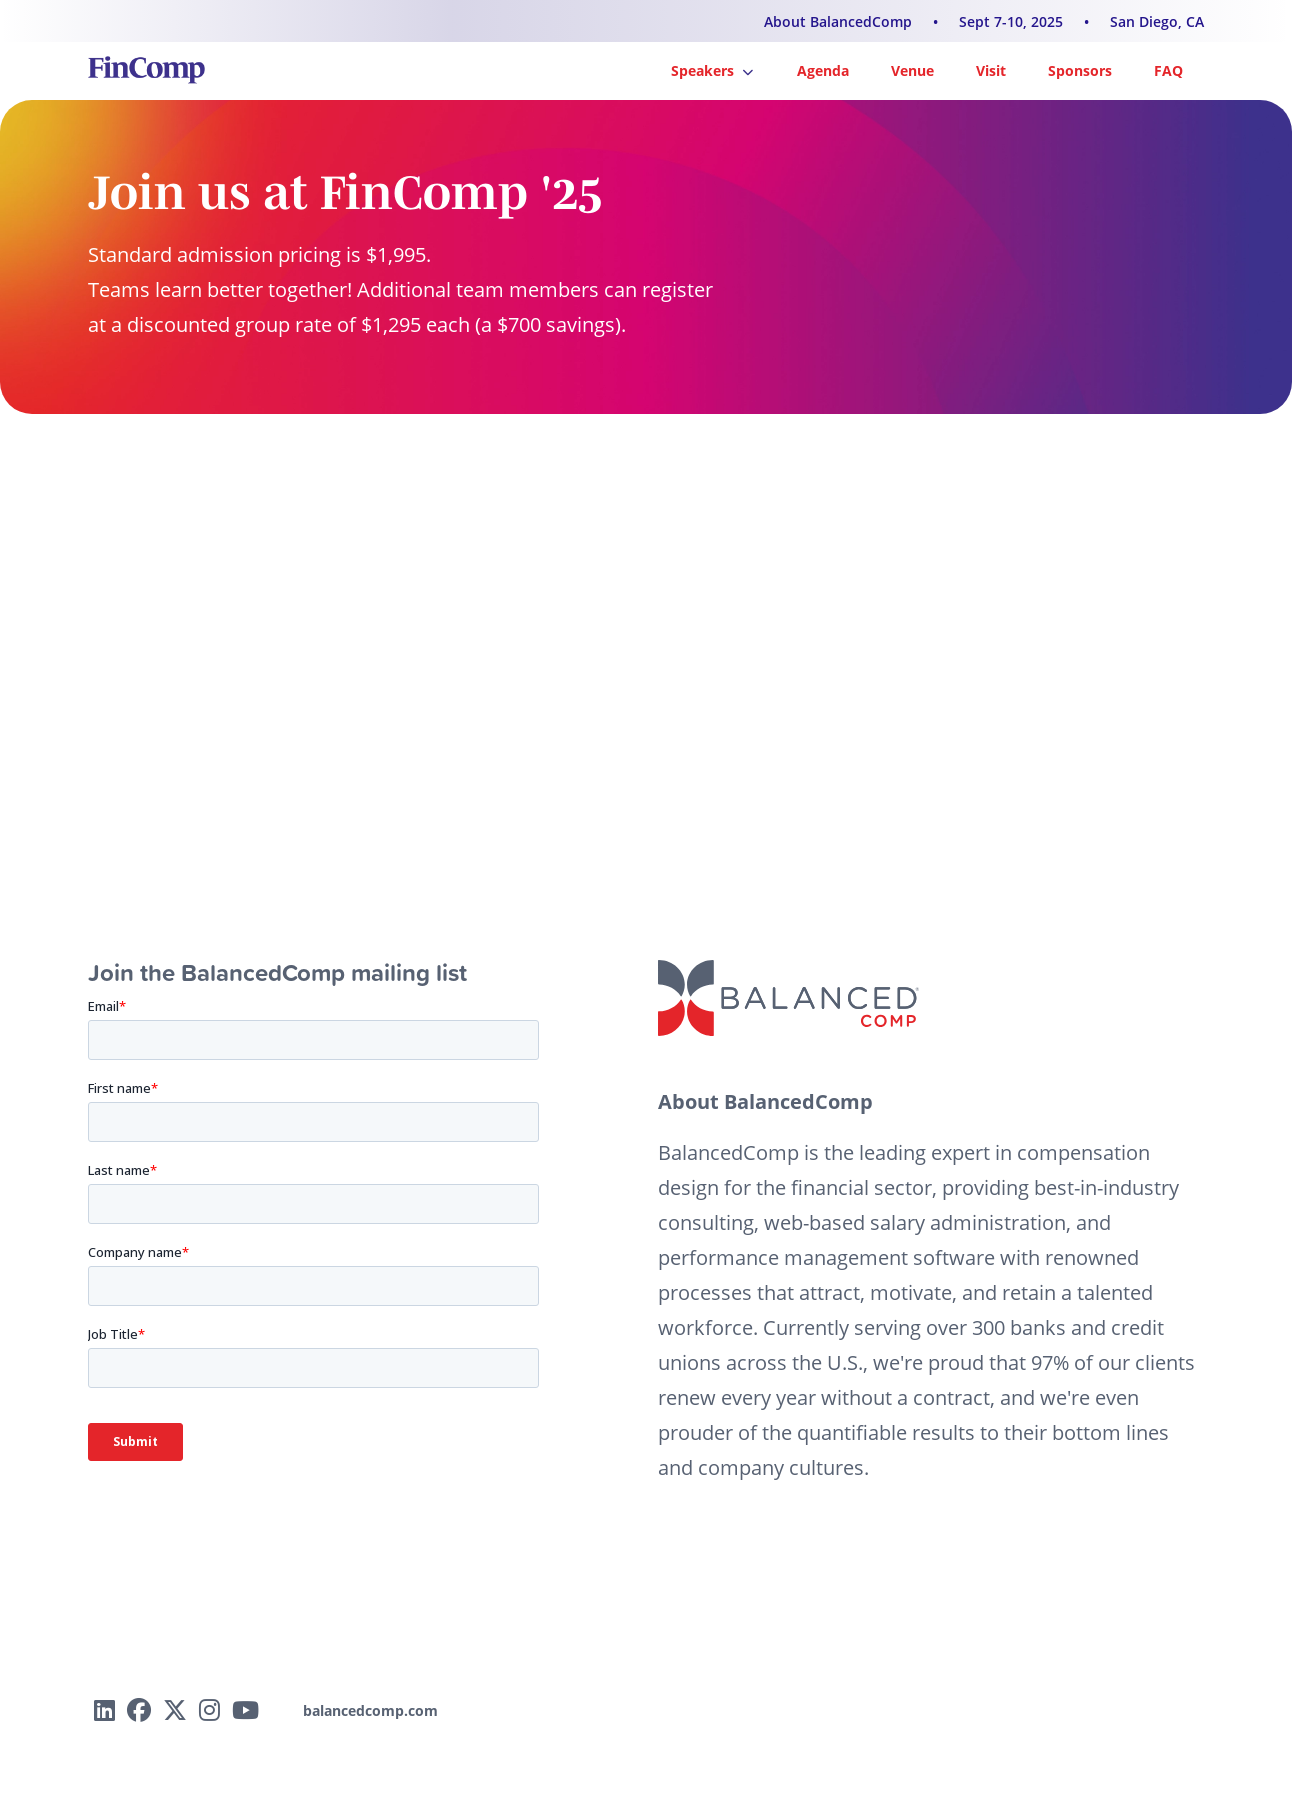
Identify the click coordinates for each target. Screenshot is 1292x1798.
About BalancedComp (838, 21)
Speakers (712, 70)
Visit (991, 70)
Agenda (823, 70)
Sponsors (1080, 70)
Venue (912, 70)
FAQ (1168, 70)
